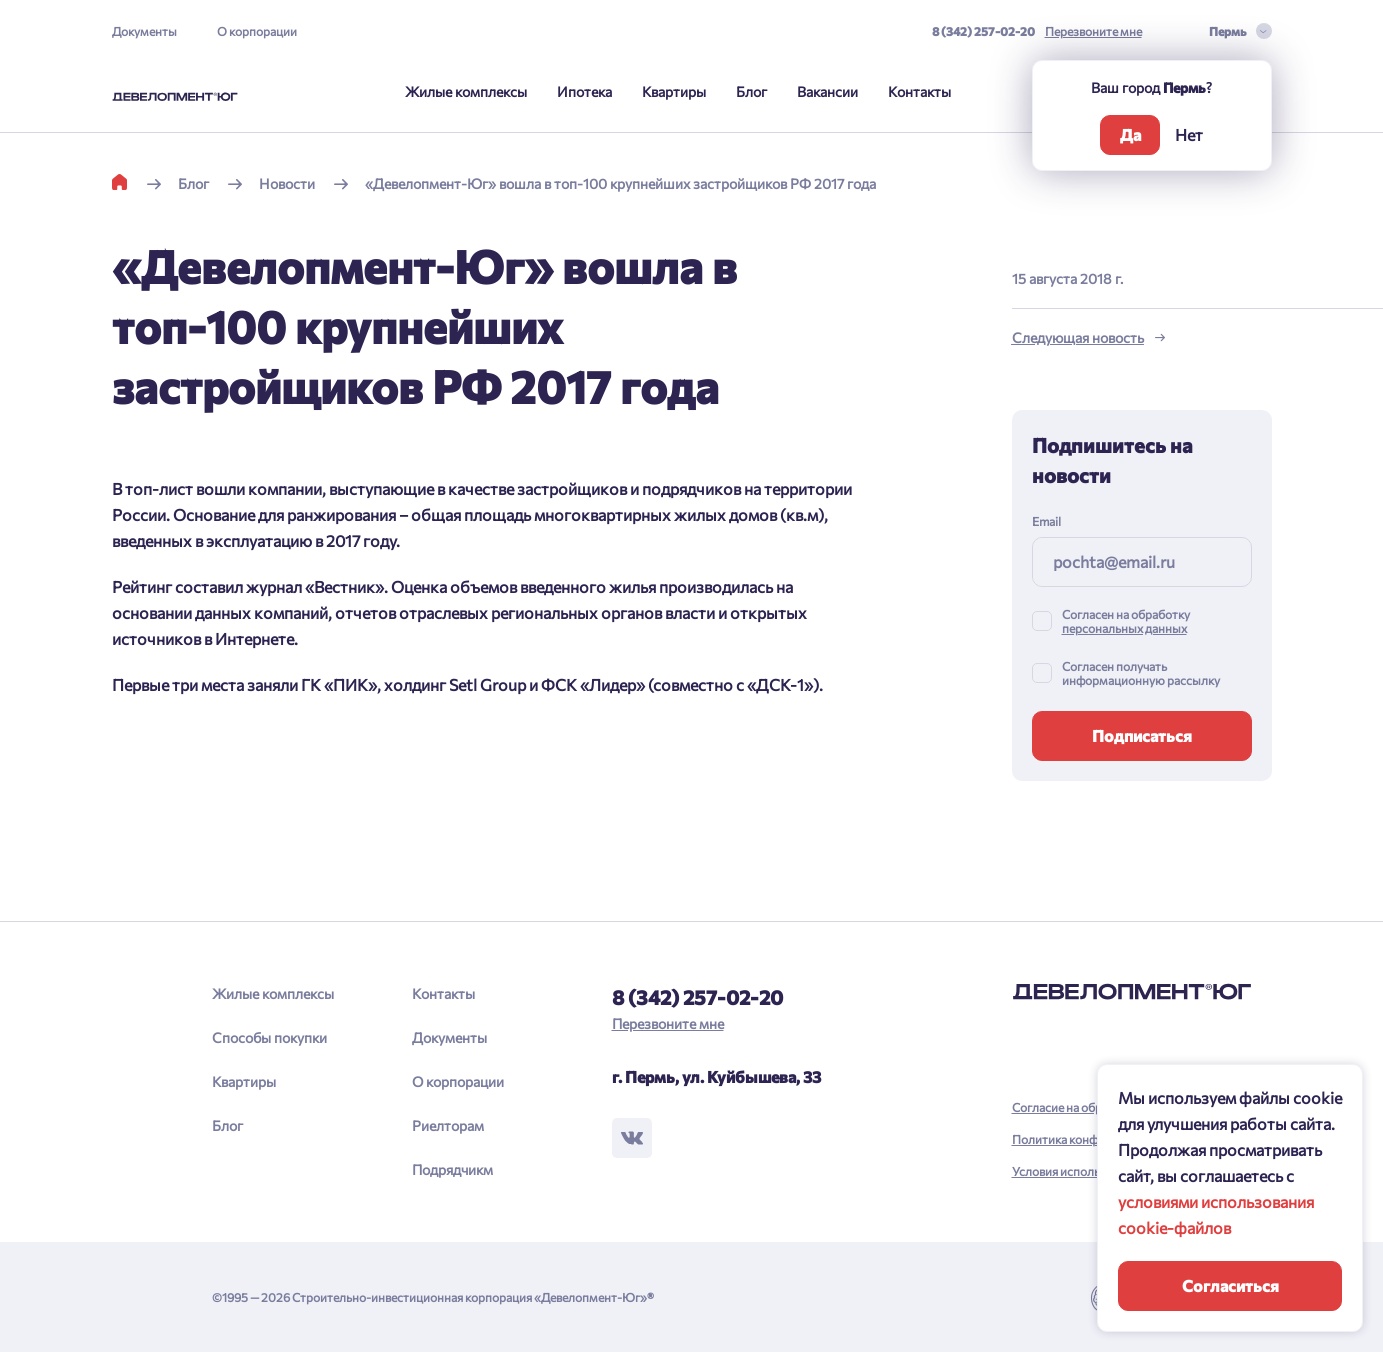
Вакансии (827, 91)
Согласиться (1230, 1285)
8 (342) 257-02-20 (983, 31)
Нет (1189, 134)
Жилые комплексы (466, 91)
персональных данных (1124, 628)
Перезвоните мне (1093, 31)
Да (1130, 134)
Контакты (919, 91)
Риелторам (448, 1125)
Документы (144, 31)
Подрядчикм (452, 1169)
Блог (751, 91)
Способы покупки (269, 1037)
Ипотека (584, 91)
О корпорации (257, 31)
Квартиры (674, 91)
